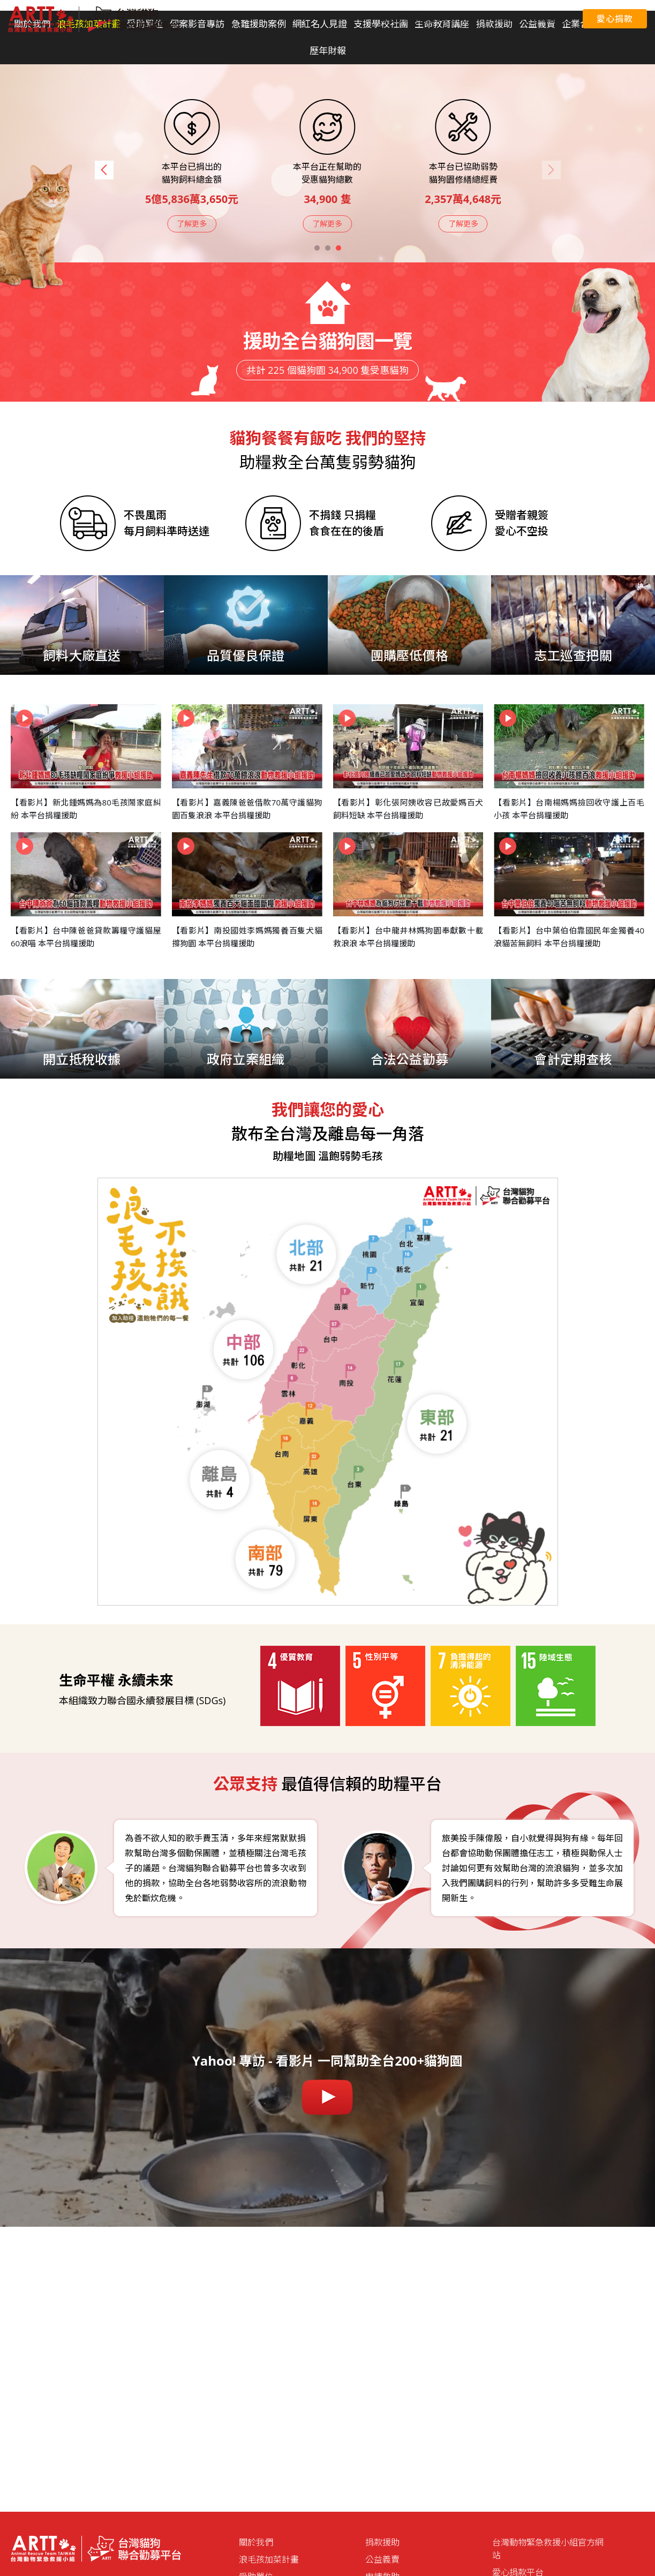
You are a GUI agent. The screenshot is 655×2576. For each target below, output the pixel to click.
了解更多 (192, 224)
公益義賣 (382, 2559)
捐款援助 (382, 2542)
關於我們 (256, 2542)
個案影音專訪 (197, 24)
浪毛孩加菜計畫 (269, 2559)
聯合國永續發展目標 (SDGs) (426, 19)
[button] (104, 170)
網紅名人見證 (319, 24)
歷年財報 (328, 50)
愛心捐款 (615, 19)
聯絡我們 (554, 19)
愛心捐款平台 (506, 19)
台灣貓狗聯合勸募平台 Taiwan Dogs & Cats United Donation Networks (93, 19)
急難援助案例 (258, 24)
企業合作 (580, 24)
